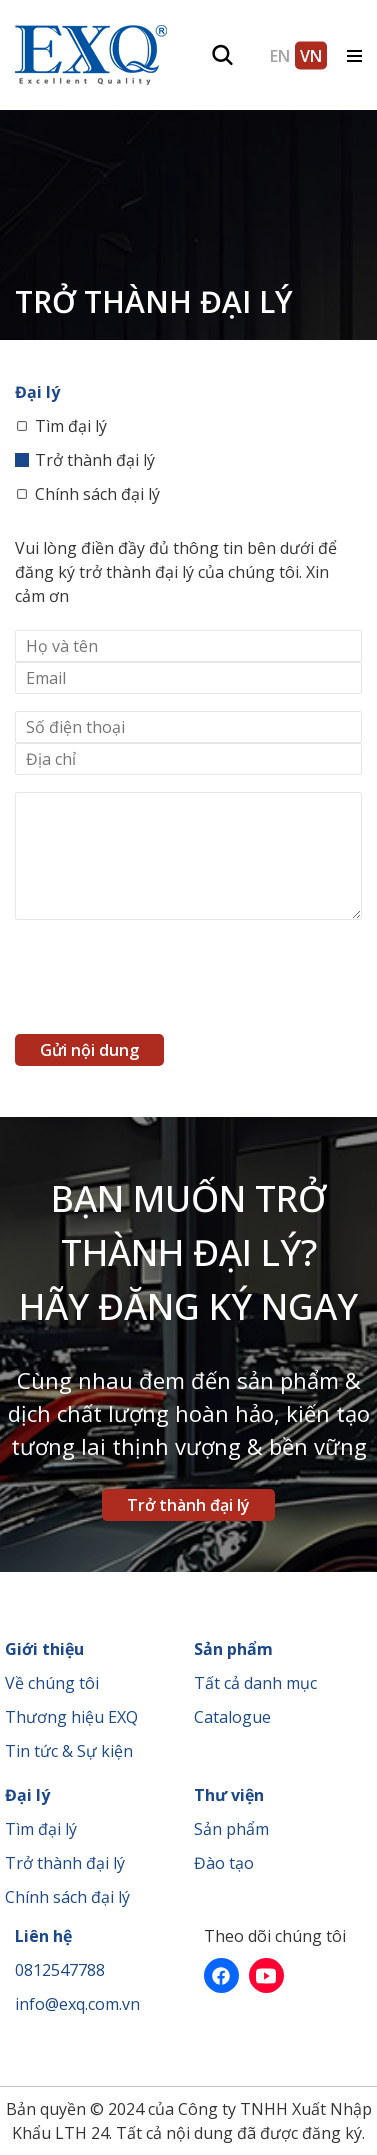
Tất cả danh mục (255, 1683)
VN (311, 55)
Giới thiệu (44, 1649)
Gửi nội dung (89, 1050)
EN (280, 55)
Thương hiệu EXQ (71, 1717)
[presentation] (167, 982)
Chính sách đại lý (97, 494)
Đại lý (27, 1795)
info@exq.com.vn (77, 2004)
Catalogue (232, 1717)
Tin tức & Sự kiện (69, 1751)
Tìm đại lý (71, 426)
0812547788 (60, 1970)
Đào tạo (224, 1863)
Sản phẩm (233, 1649)
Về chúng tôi (52, 1683)
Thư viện (229, 1795)
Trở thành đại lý (95, 460)
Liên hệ (43, 1936)
